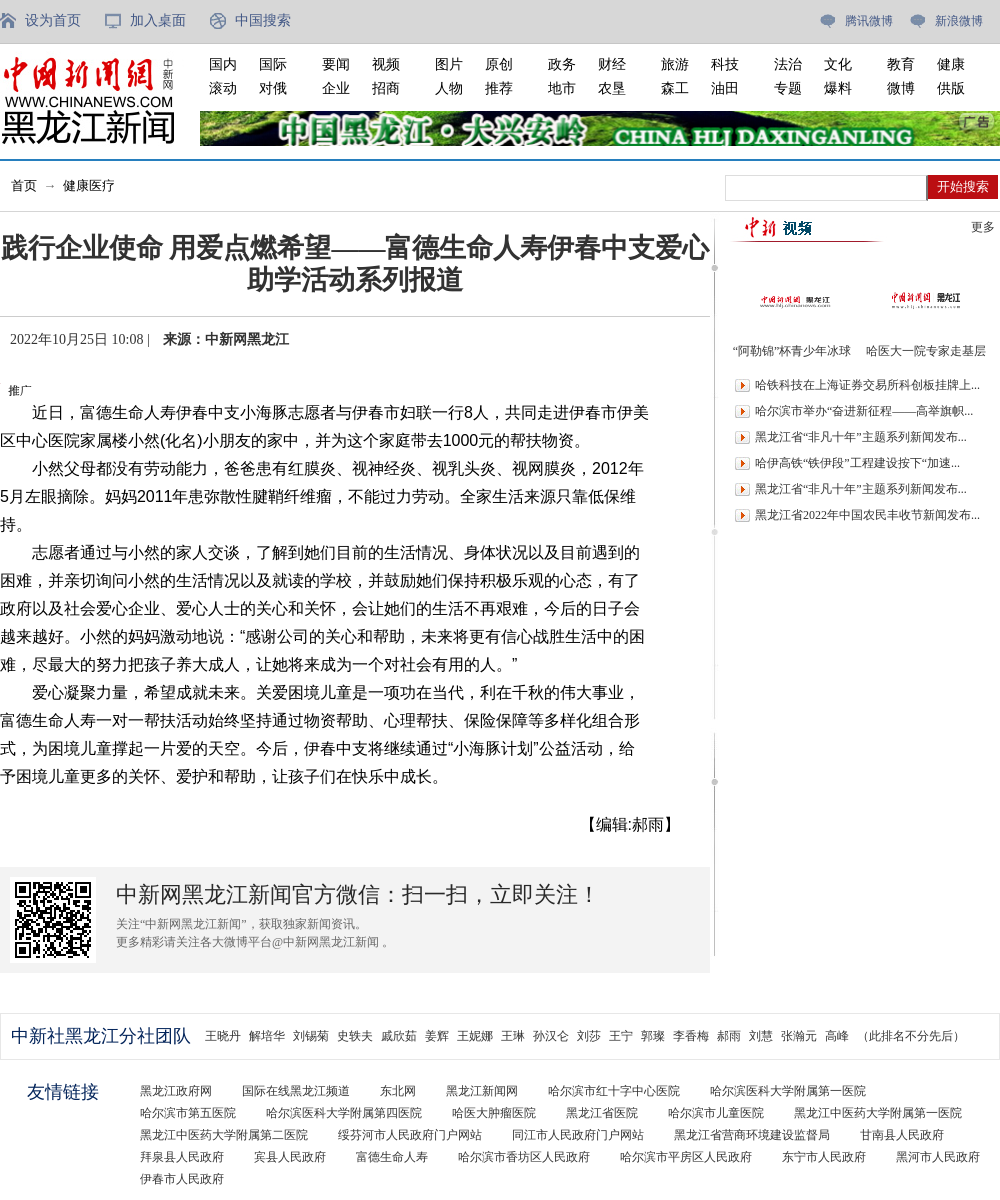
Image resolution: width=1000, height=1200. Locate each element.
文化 (838, 64)
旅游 (675, 64)
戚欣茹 (399, 1036)
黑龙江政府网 (176, 1091)
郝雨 (729, 1036)
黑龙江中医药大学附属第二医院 (224, 1135)
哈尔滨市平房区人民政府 (686, 1157)
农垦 (612, 88)
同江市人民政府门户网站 (578, 1135)
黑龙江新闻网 (482, 1091)
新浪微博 (959, 21)
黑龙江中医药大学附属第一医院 (878, 1113)
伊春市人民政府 (182, 1179)
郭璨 (653, 1036)
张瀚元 (799, 1036)
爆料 (838, 88)
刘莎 (589, 1036)
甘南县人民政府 (902, 1135)
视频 (386, 64)
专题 (788, 88)
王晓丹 (223, 1036)
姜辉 (437, 1036)
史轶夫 (355, 1036)
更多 (983, 227)
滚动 (223, 88)
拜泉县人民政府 (182, 1157)
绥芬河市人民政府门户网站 (410, 1135)
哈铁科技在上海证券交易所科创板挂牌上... (867, 385)
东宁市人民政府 (824, 1157)
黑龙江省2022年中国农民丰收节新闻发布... (867, 515)
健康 (951, 64)
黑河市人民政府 (938, 1157)
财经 (612, 64)
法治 (788, 64)
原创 (499, 64)
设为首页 (53, 20)
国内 (223, 64)
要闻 (336, 64)
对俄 (273, 88)
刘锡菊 (311, 1036)
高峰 (837, 1036)
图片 (449, 64)
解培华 (267, 1036)
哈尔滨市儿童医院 (716, 1113)
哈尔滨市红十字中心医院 (614, 1091)
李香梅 (691, 1036)
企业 (336, 88)
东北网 (398, 1091)
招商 (386, 88)
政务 (562, 64)
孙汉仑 (551, 1036)
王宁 (621, 1036)
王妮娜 (475, 1036)
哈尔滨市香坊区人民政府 (524, 1157)
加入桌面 (158, 20)
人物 (449, 88)
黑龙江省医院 (602, 1113)
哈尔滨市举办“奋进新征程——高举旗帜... (864, 411)
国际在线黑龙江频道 (296, 1091)
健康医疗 (89, 185)
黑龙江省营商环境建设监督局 (752, 1135)
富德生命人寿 (392, 1157)
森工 (675, 88)
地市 (562, 88)
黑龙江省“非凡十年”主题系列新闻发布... (861, 437)
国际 (273, 64)
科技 (725, 64)
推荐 (499, 88)
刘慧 (761, 1036)
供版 (951, 88)
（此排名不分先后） (911, 1036)
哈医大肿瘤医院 (494, 1113)
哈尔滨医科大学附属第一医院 (788, 1091)
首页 (24, 185)
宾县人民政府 (290, 1157)
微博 (901, 88)
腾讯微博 (869, 21)
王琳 (513, 1036)
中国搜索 (263, 20)
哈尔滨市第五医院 (188, 1113)
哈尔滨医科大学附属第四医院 (344, 1113)
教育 (901, 64)
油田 (725, 88)
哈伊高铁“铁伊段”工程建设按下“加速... (857, 463)
